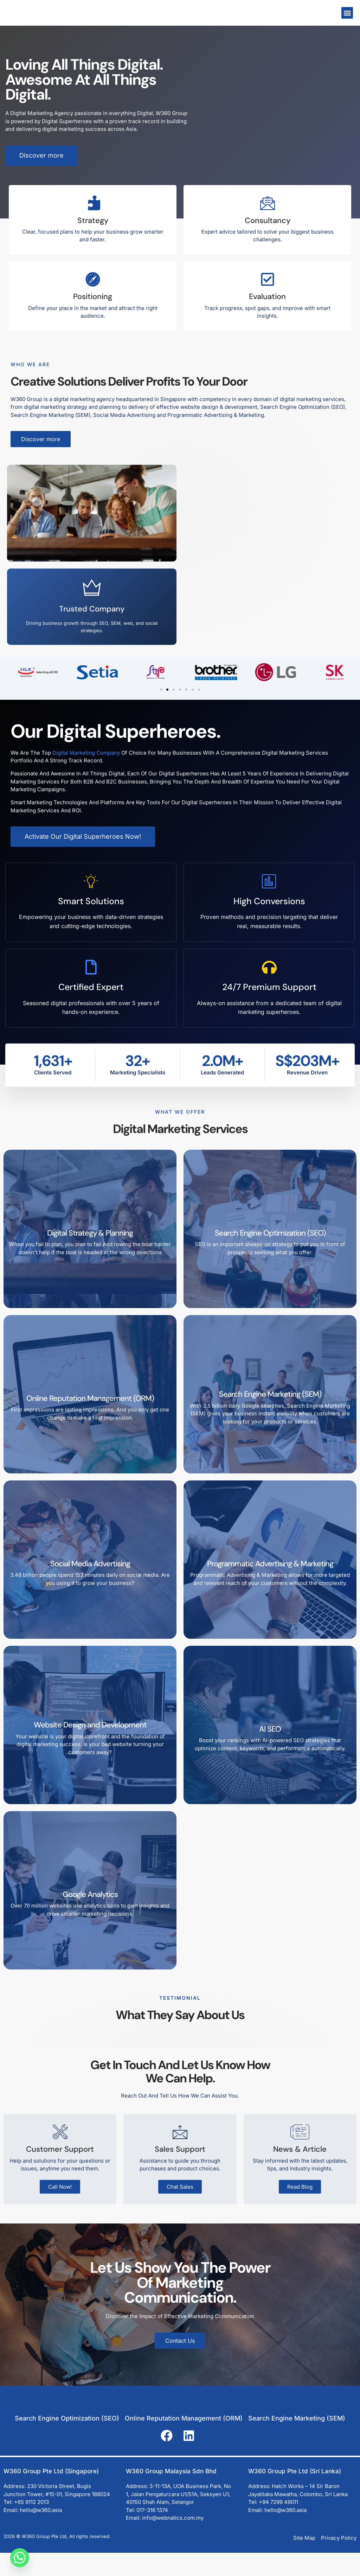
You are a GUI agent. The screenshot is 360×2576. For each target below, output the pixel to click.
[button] (347, 13)
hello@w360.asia (41, 2533)
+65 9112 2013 (31, 2525)
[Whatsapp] (19, 2557)
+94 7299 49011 (278, 2525)
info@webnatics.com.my (173, 2541)
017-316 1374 (152, 2533)
